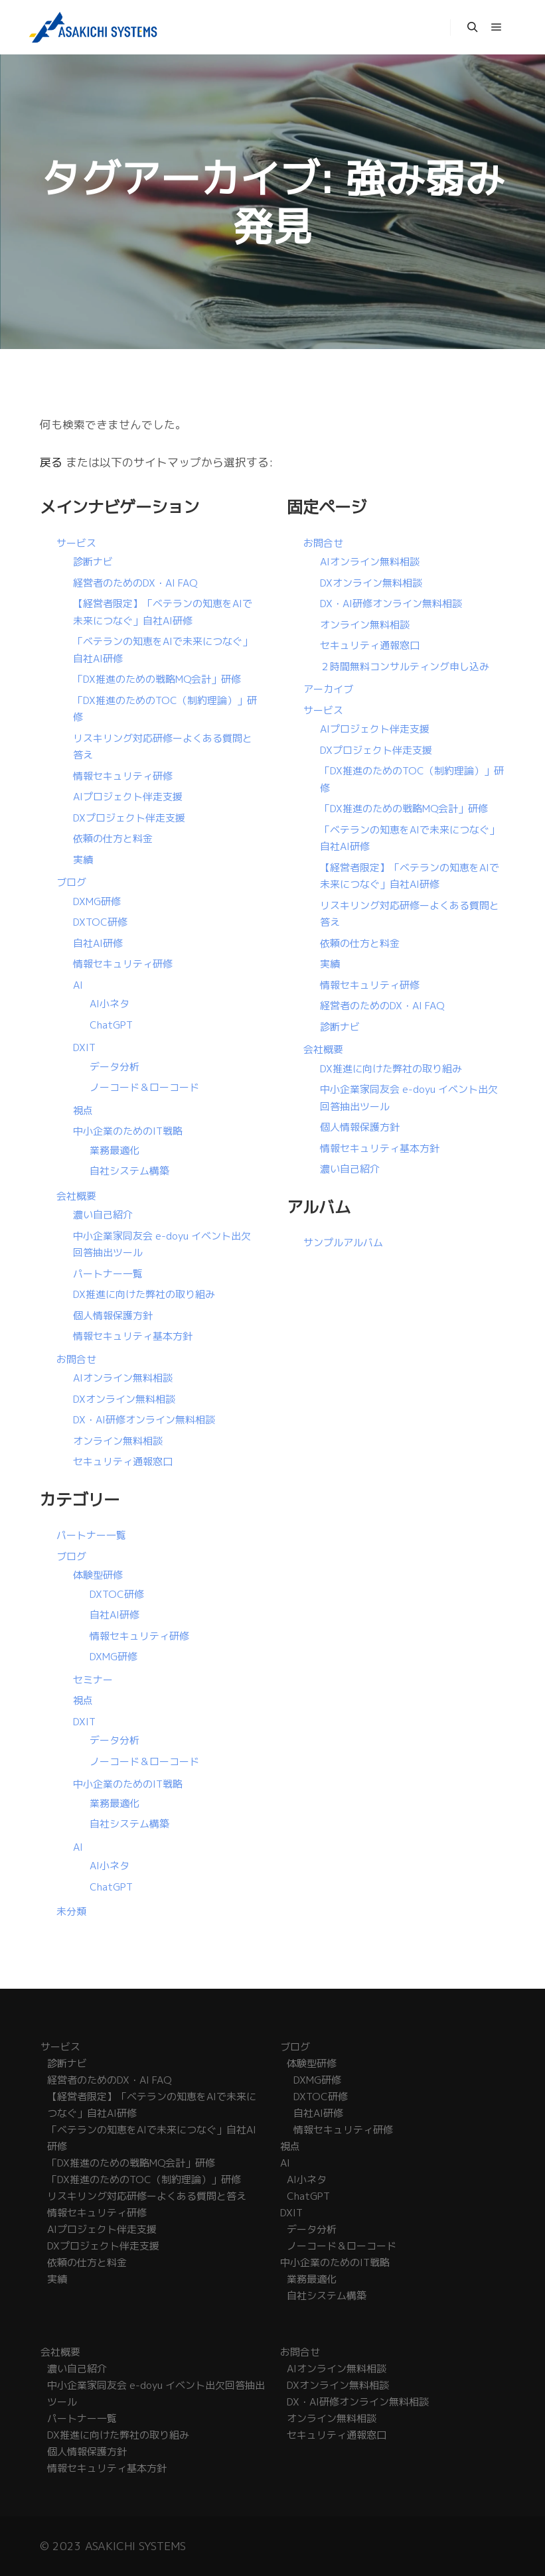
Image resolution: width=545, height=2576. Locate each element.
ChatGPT (111, 1025)
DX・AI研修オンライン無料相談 (144, 1420)
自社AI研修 (98, 943)
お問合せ (76, 1359)
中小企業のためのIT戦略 (128, 1131)
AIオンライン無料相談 (123, 1378)
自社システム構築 (129, 1171)
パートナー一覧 (108, 1274)
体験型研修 (98, 1575)
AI (78, 985)
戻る (51, 462)
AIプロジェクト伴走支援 (128, 797)
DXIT (84, 1047)
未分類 (71, 1911)
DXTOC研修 (100, 922)
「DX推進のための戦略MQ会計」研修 (157, 679)
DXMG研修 (97, 901)
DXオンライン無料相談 (124, 1399)
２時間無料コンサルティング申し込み (404, 667)
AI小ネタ (109, 1004)
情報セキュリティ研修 (123, 776)
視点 (83, 1110)
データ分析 (114, 1067)
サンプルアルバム (343, 1243)
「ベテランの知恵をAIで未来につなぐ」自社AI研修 (151, 2138)
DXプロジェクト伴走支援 (129, 818)
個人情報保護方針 (113, 1316)
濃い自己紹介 (103, 1215)
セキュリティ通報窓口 (123, 1461)
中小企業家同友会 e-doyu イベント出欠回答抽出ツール (156, 2393)
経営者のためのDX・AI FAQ (135, 583)
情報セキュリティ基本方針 (133, 1336)
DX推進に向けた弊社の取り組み (144, 1294)
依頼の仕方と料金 (113, 838)
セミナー (93, 1680)
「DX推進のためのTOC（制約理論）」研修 (144, 2179)
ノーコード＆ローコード (144, 1087)
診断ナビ (93, 562)
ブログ (71, 882)
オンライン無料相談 (118, 1441)
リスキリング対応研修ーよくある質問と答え (146, 2196)
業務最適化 (114, 1150)
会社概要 (76, 1196)
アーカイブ (328, 689)
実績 (83, 860)
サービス (76, 543)
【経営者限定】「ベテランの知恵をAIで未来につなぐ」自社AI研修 (151, 2105)
